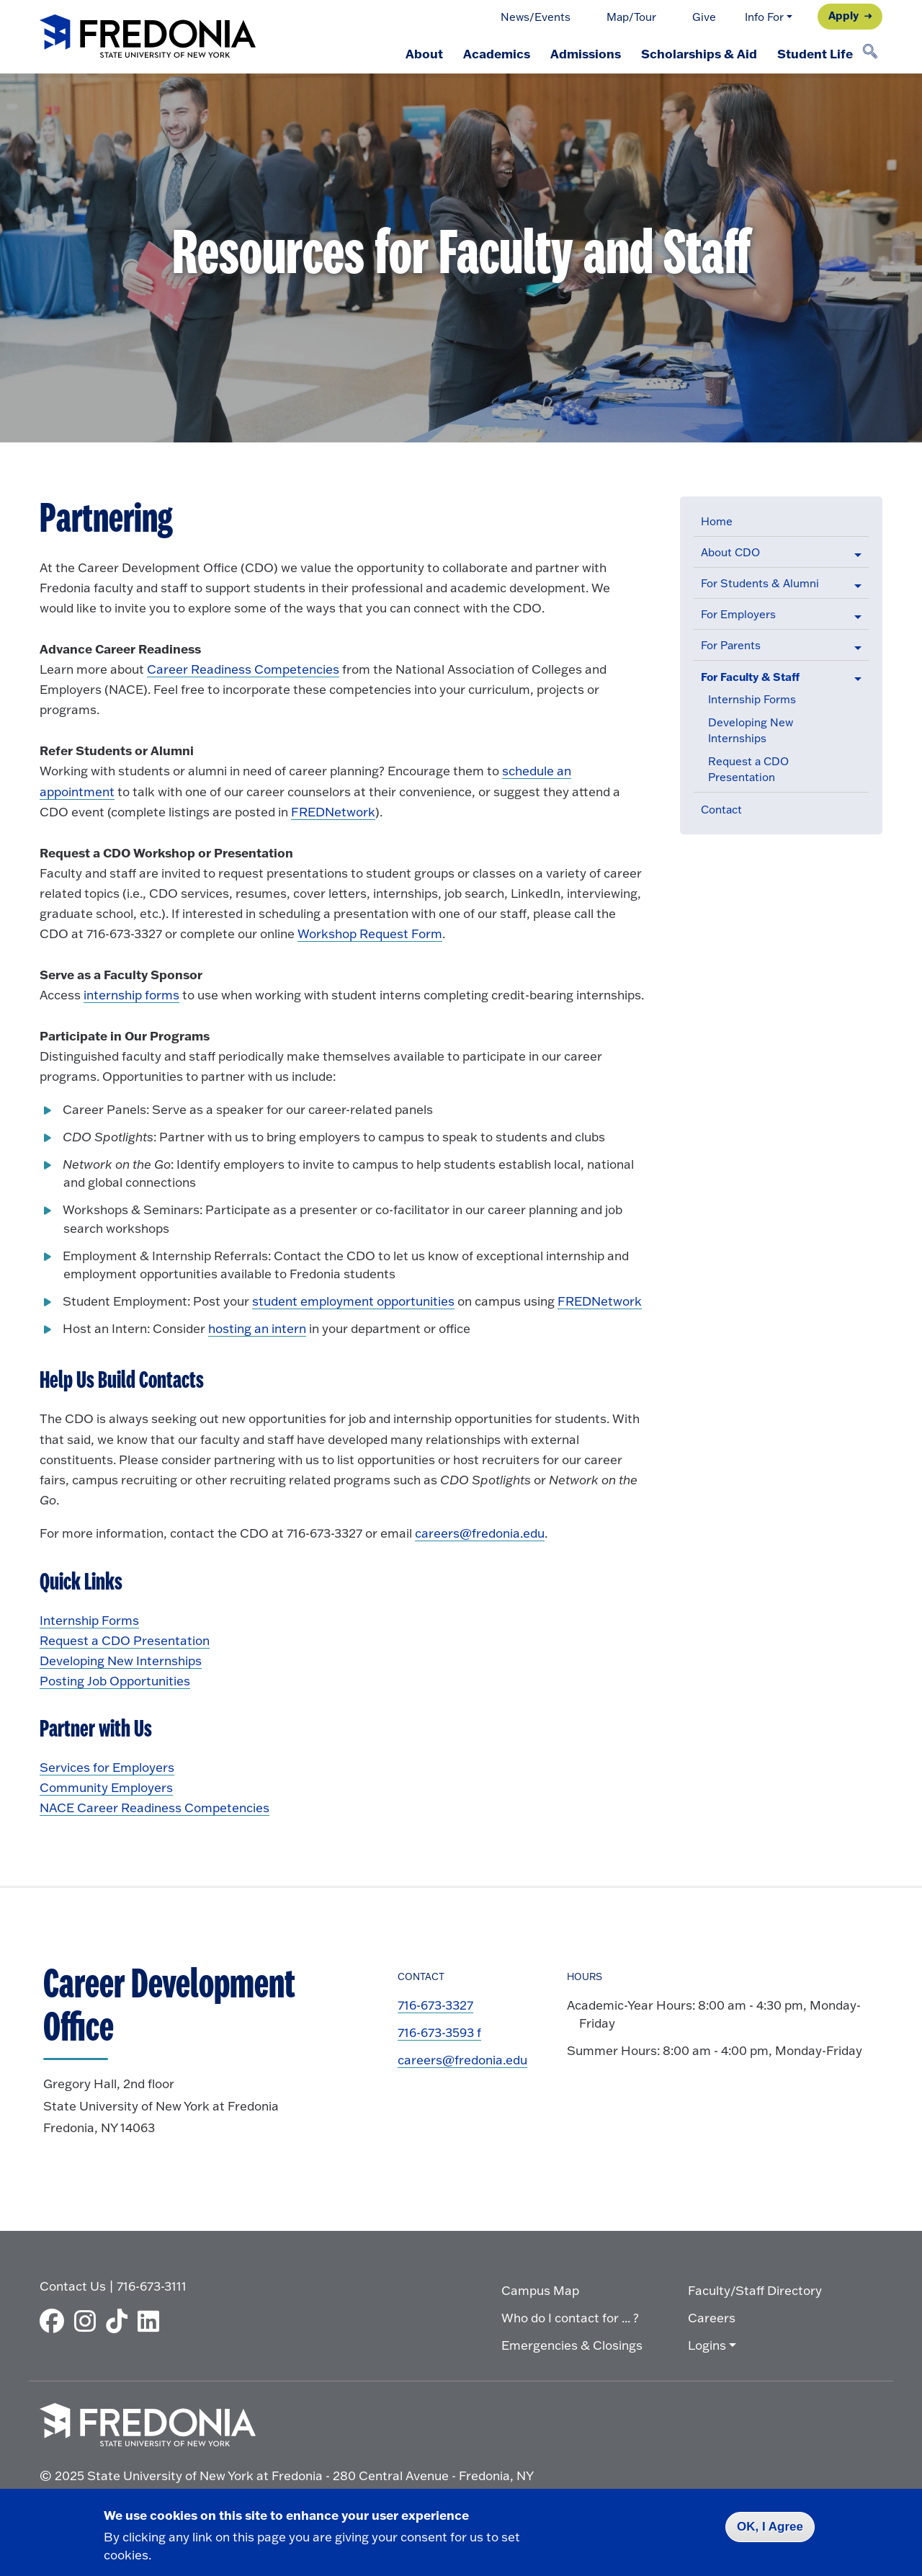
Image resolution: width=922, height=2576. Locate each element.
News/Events (535, 17)
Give (704, 17)
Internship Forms (752, 699)
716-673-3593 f (439, 2032)
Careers (711, 2317)
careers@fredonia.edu (480, 1533)
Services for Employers (107, 1767)
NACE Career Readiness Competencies (154, 1807)
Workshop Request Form (369, 933)
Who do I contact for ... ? (570, 2317)
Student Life (815, 53)
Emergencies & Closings (572, 2345)
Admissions (585, 53)
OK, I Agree (770, 2526)
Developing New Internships (121, 1660)
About (424, 53)
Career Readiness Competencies (243, 669)
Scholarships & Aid (699, 53)
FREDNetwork (333, 811)
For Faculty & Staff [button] (750, 676)
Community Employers (106, 1787)
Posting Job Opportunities (115, 1680)
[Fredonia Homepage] (148, 37)
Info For (764, 17)
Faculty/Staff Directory (755, 2290)
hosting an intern (257, 1328)
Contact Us (73, 2286)
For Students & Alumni (760, 583)
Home (717, 521)
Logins (707, 2345)
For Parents (731, 645)
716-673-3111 (152, 2286)
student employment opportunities (353, 1301)
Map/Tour (631, 17)
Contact (721, 809)
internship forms (131, 994)
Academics (496, 53)
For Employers (738, 614)
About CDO (730, 552)
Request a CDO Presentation (125, 1640)
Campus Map (540, 2290)
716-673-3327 (435, 2005)
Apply (843, 15)
